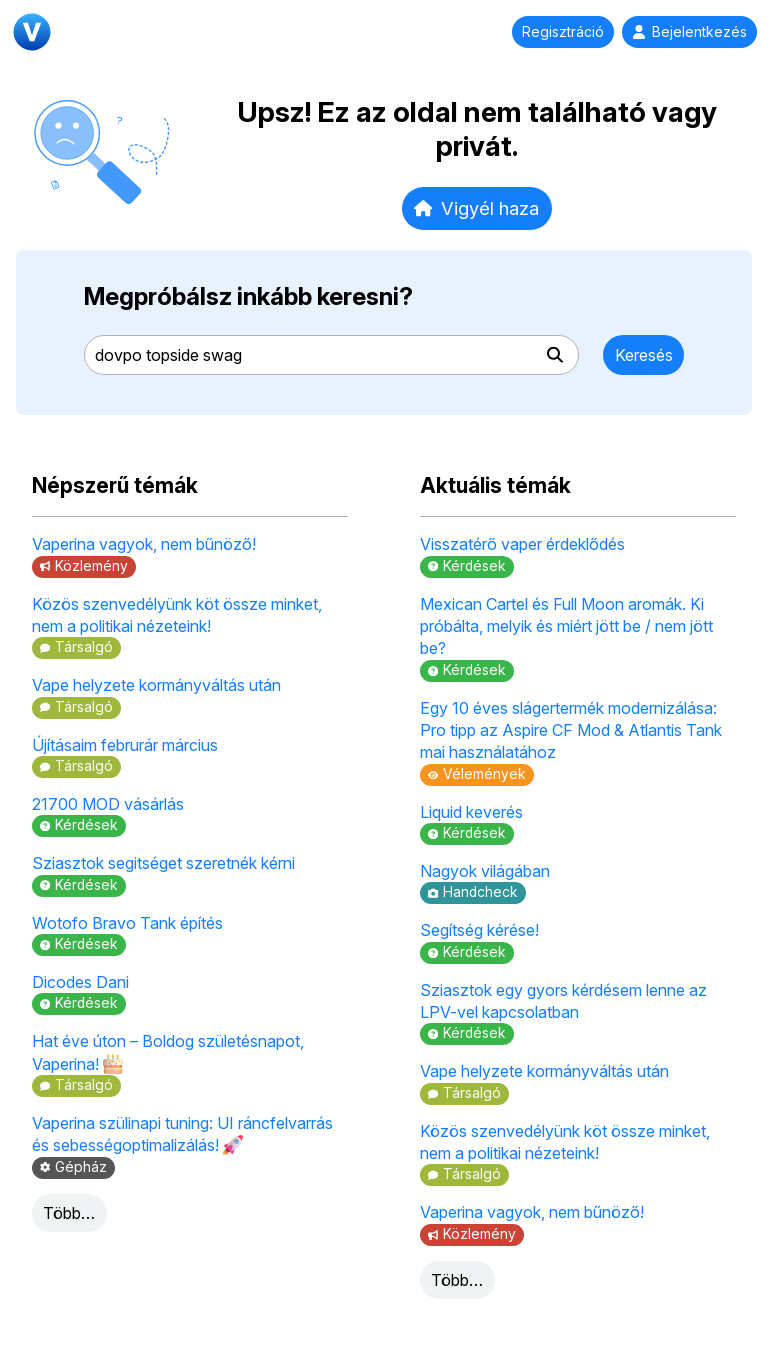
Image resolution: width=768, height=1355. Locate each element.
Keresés (644, 355)
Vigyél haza (476, 208)
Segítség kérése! (479, 930)
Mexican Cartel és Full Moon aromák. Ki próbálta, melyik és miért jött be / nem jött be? (566, 626)
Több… (69, 1213)
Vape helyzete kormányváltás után (156, 685)
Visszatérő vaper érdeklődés (522, 544)
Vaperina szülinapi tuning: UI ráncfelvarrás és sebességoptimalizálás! (182, 1134)
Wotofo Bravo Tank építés (127, 923)
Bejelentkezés (689, 32)
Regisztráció (563, 32)
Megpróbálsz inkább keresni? (248, 296)
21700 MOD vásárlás (108, 804)
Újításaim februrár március (125, 745)
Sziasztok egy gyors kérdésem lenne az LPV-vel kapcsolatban (563, 1001)
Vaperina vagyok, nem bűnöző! (144, 544)
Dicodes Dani (80, 982)
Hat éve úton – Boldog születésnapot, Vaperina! (168, 1052)
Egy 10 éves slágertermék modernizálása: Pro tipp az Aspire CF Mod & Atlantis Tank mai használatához (571, 730)
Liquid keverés (471, 812)
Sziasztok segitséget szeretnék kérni (163, 863)
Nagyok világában (485, 871)
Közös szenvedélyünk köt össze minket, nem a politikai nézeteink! (177, 615)
